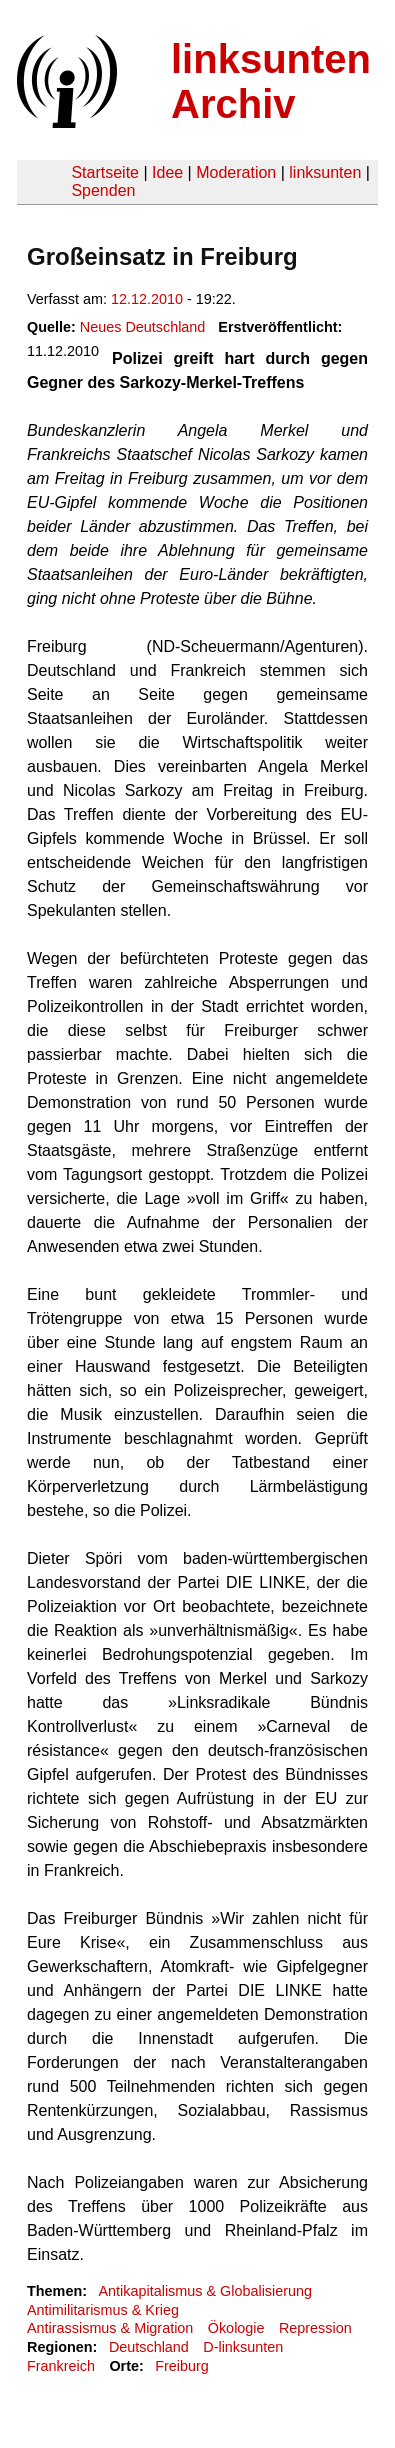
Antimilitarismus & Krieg (103, 2310)
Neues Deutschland (143, 327)
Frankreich (61, 2366)
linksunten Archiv (271, 81)
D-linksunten (243, 2347)
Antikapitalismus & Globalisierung (205, 2291)
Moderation (236, 172)
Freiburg (182, 2366)
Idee (167, 172)
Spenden (103, 190)
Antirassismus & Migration (110, 2328)
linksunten (325, 172)
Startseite (105, 172)
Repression (315, 2328)
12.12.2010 (147, 299)
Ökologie (236, 2328)
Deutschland (149, 2347)
